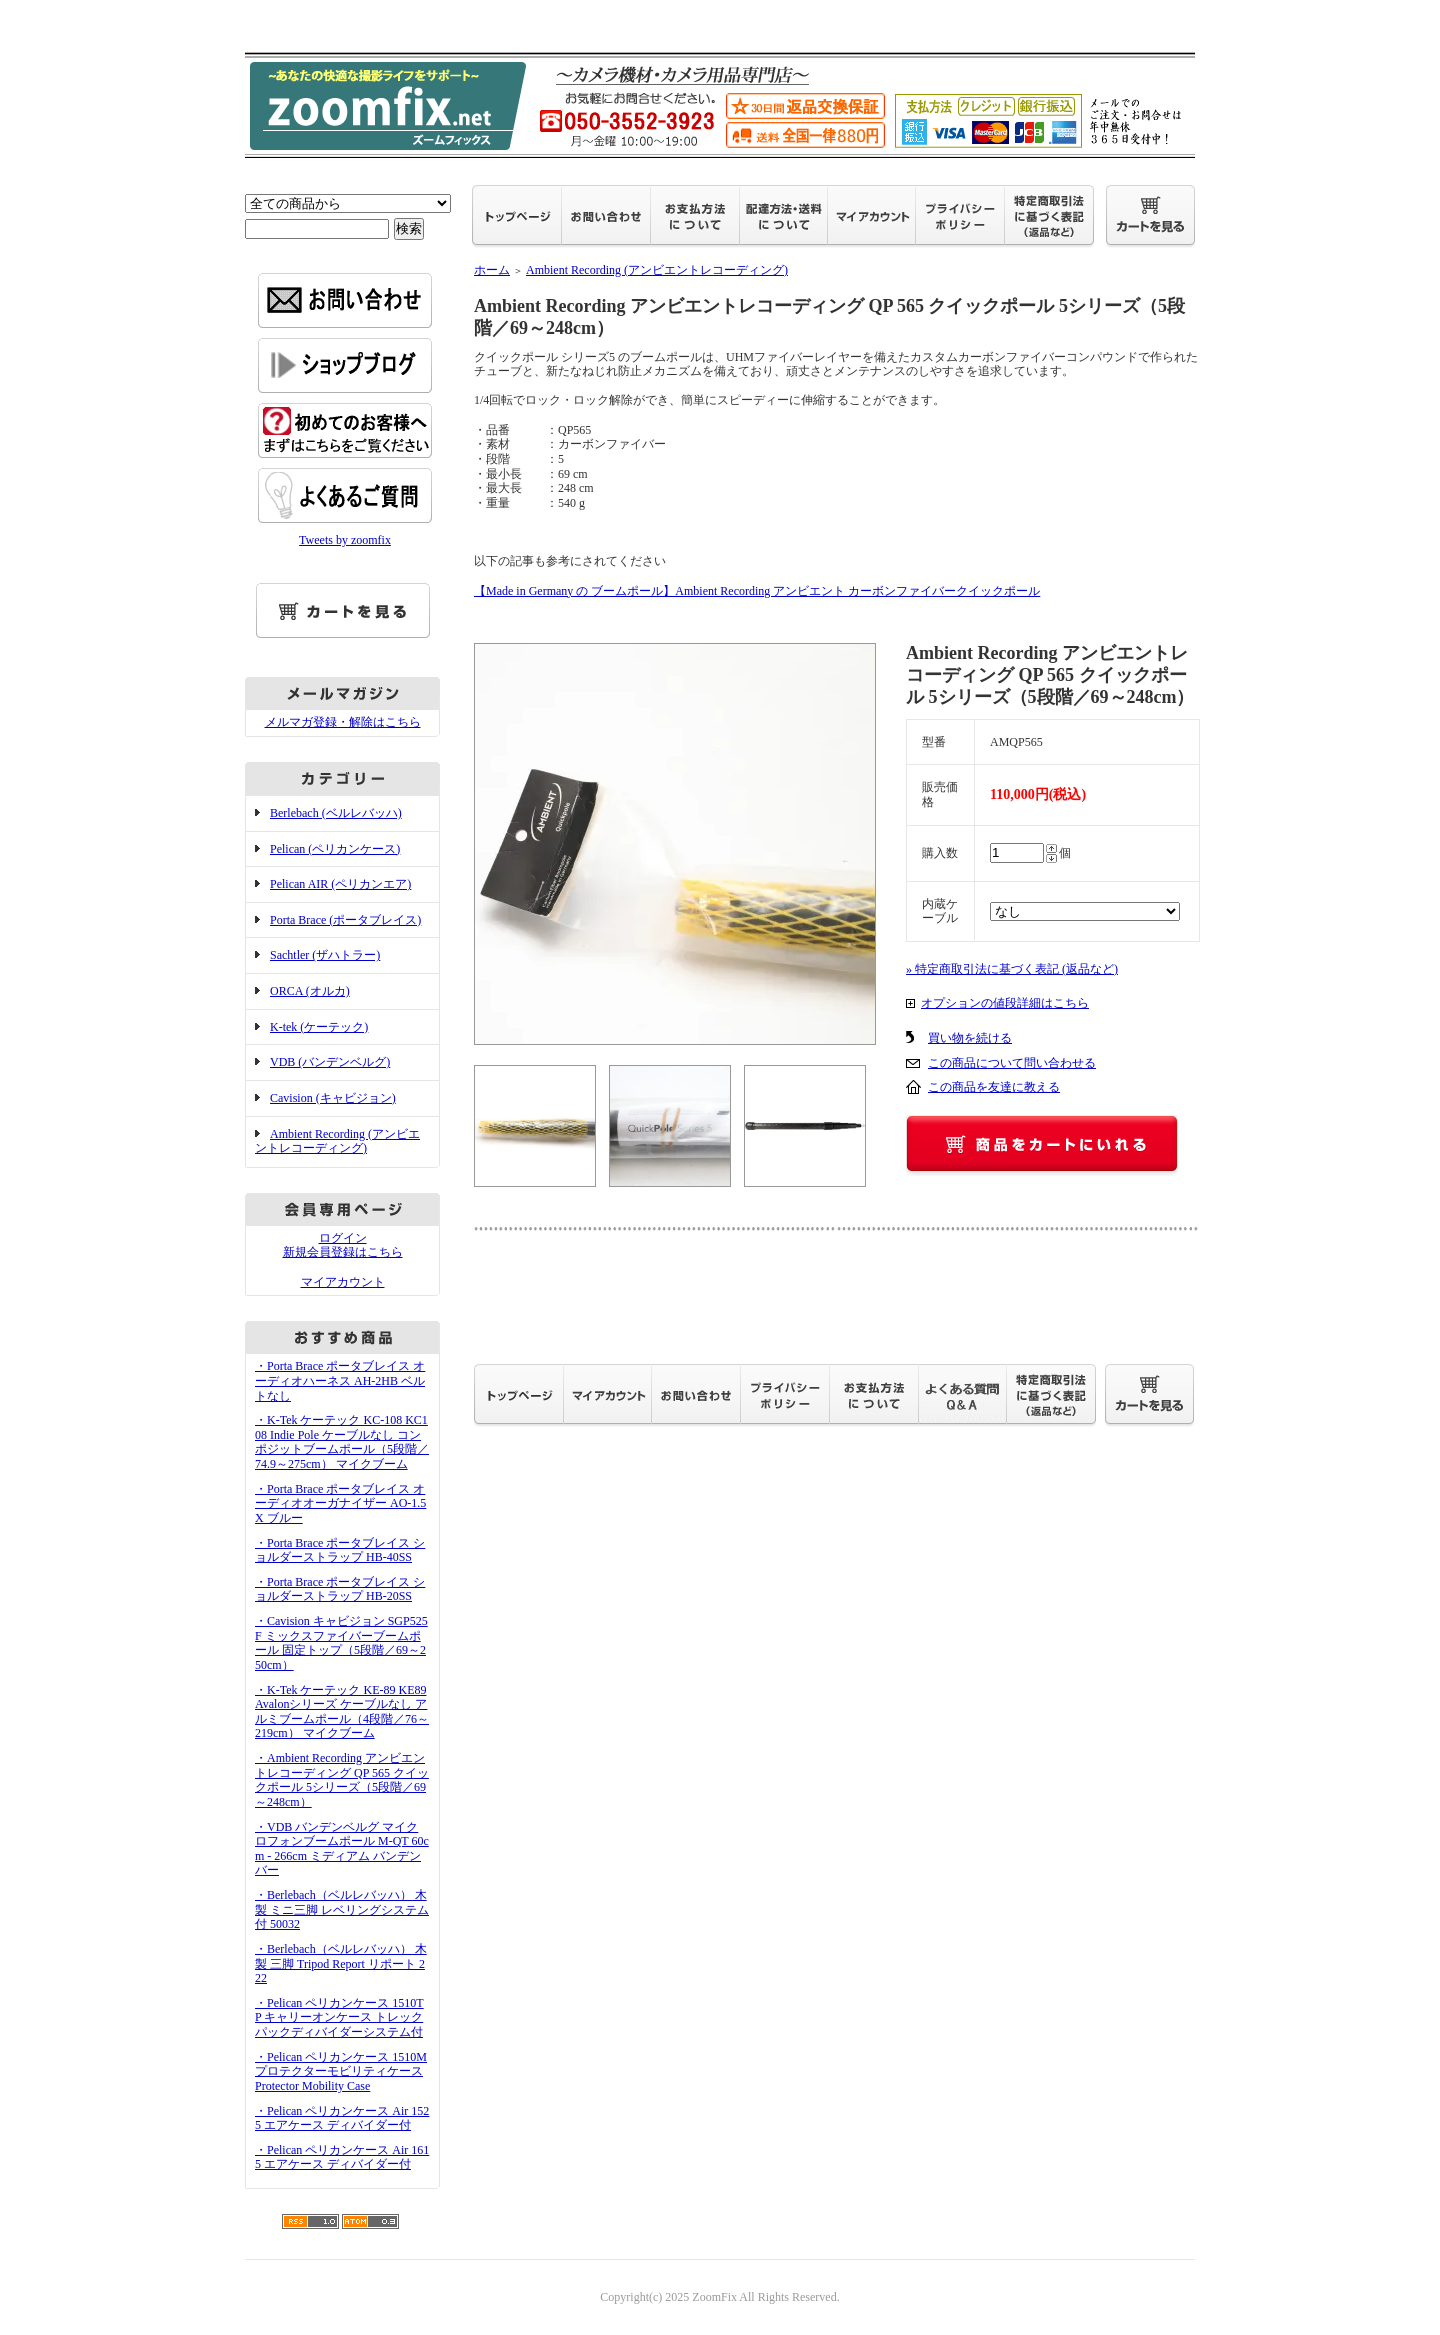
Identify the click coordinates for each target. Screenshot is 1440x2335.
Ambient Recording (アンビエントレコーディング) (337, 1141)
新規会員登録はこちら (343, 1252)
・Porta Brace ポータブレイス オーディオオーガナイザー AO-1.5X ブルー (340, 1503)
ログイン (343, 1238)
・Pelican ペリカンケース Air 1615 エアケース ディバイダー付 (342, 2157)
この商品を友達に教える (994, 1087)
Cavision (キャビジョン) (333, 1098)
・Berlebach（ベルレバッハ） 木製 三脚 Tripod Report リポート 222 (341, 1963)
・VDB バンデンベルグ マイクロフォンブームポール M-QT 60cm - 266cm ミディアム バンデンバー (342, 1849)
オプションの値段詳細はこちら (1005, 1003)
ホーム (492, 270)
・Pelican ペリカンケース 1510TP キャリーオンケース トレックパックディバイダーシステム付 (339, 2017)
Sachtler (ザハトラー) (325, 955)
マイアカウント (343, 1282)
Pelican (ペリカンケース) (335, 849)
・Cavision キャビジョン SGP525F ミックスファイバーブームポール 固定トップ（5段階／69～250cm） (341, 1643)
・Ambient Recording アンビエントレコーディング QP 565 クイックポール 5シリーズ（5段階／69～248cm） (342, 1780)
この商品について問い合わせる (1012, 1063)
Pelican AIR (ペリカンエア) (340, 884)
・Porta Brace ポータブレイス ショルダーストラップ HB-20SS (340, 1589)
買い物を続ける (970, 1038)
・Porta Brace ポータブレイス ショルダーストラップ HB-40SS (340, 1550)
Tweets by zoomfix (345, 540)
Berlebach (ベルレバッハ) (336, 813)
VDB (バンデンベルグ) (330, 1062)
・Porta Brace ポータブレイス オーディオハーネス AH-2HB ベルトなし (340, 1380)
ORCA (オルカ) (310, 991)
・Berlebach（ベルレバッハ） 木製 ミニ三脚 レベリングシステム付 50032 (342, 1909)
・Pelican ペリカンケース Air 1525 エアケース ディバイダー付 (342, 2118)
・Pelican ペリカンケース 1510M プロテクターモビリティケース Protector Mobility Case (341, 2071)
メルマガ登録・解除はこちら (343, 722)
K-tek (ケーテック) (319, 1027)
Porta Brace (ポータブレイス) (345, 920)
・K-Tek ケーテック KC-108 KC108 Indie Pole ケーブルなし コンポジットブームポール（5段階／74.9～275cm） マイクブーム (342, 1442)
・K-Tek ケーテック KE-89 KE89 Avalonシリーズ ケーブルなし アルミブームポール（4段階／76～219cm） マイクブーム (342, 1712)
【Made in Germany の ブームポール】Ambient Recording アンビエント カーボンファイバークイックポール (757, 591)
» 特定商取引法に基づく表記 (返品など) (1012, 969)
